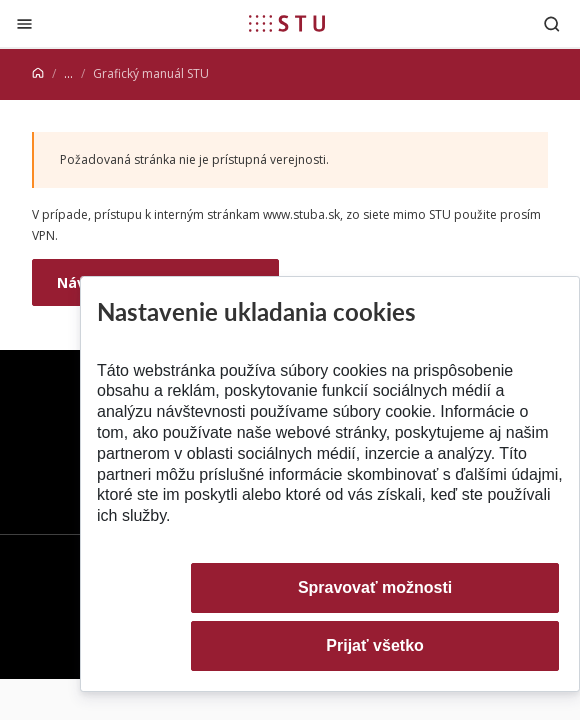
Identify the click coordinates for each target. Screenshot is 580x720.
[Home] (38, 73)
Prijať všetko (375, 645)
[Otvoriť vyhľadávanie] (552, 23)
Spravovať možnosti (375, 587)
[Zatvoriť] (24, 23)
